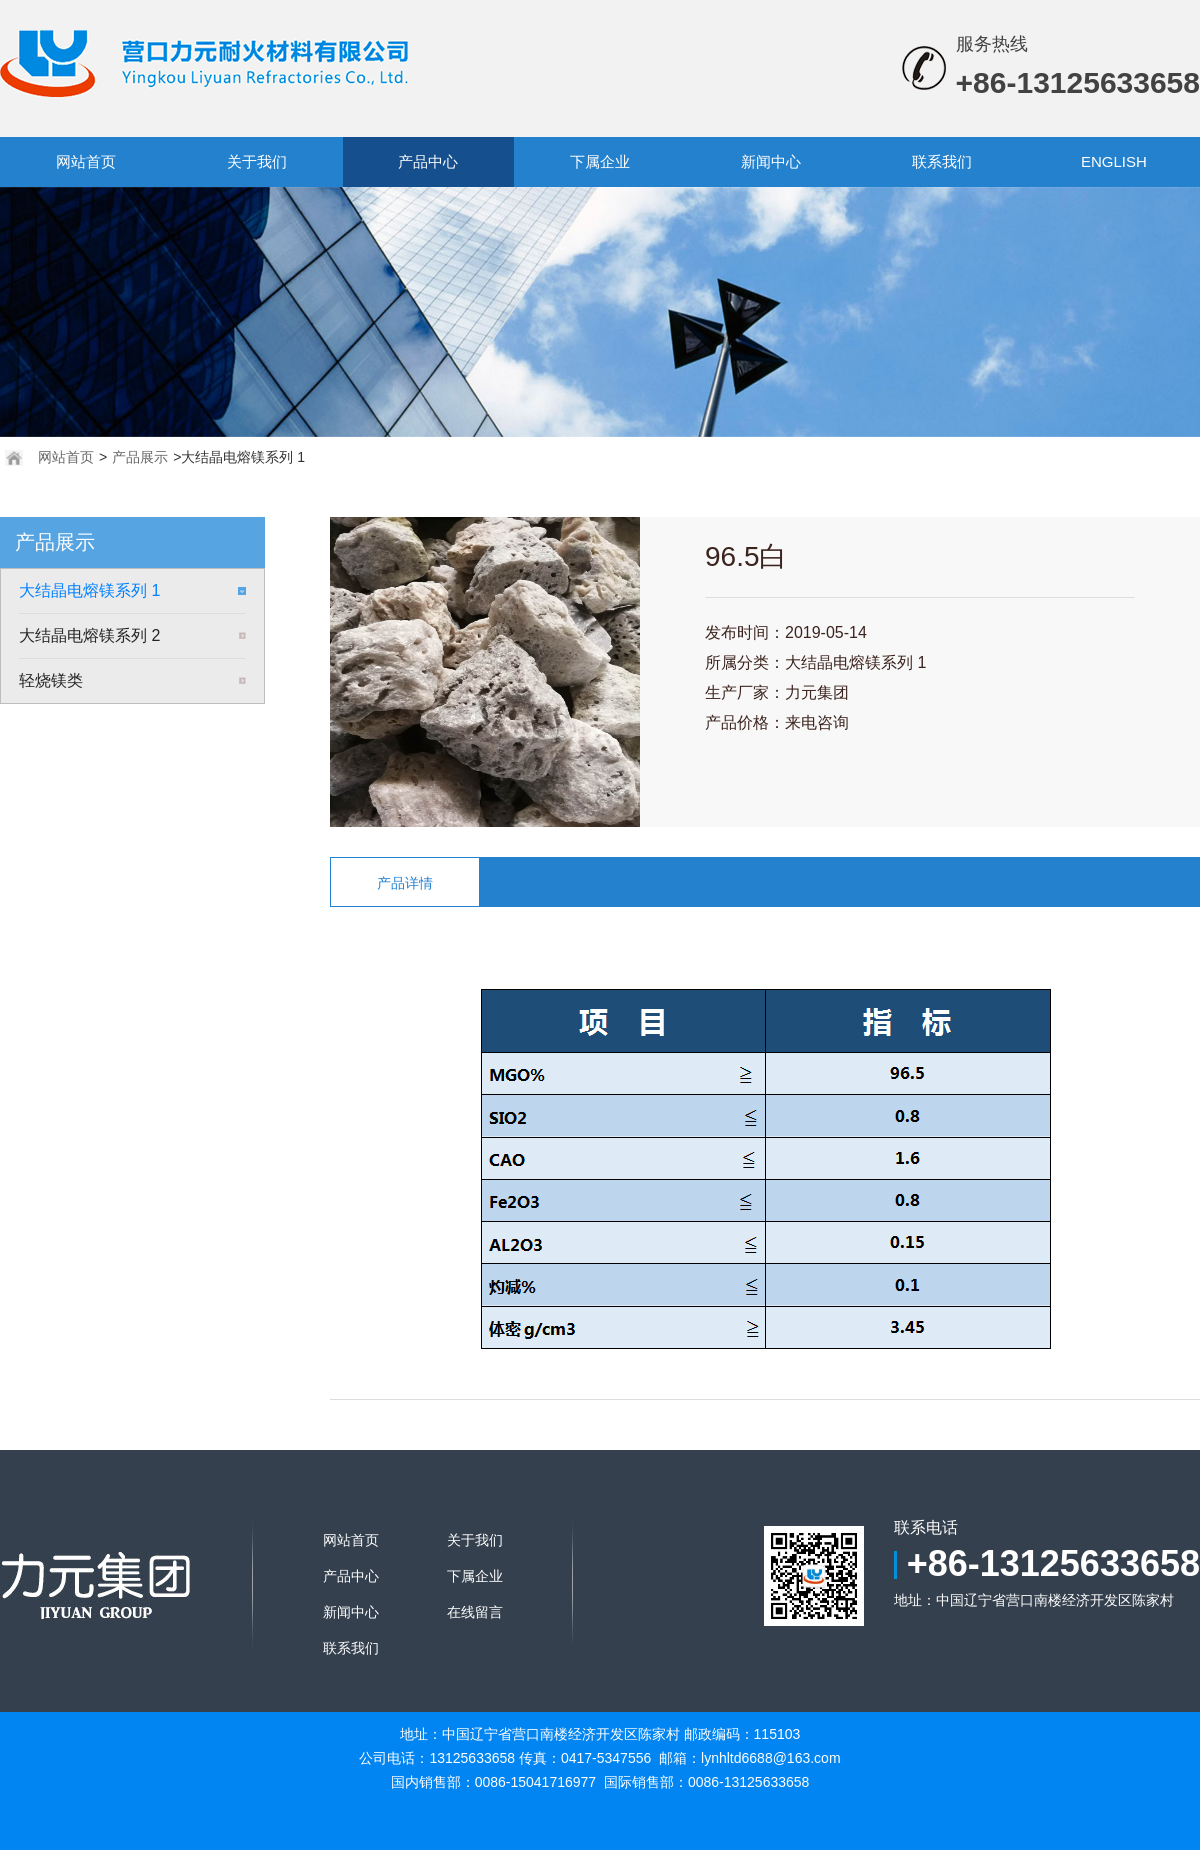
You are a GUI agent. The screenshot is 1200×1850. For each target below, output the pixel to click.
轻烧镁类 (51, 680)
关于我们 (257, 161)
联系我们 (942, 161)
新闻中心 (771, 161)
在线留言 (475, 1612)
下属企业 (600, 161)
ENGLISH (1114, 161)
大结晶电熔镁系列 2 (89, 635)
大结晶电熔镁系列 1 (89, 590)
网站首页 (86, 161)
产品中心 (428, 161)
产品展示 (140, 457)
